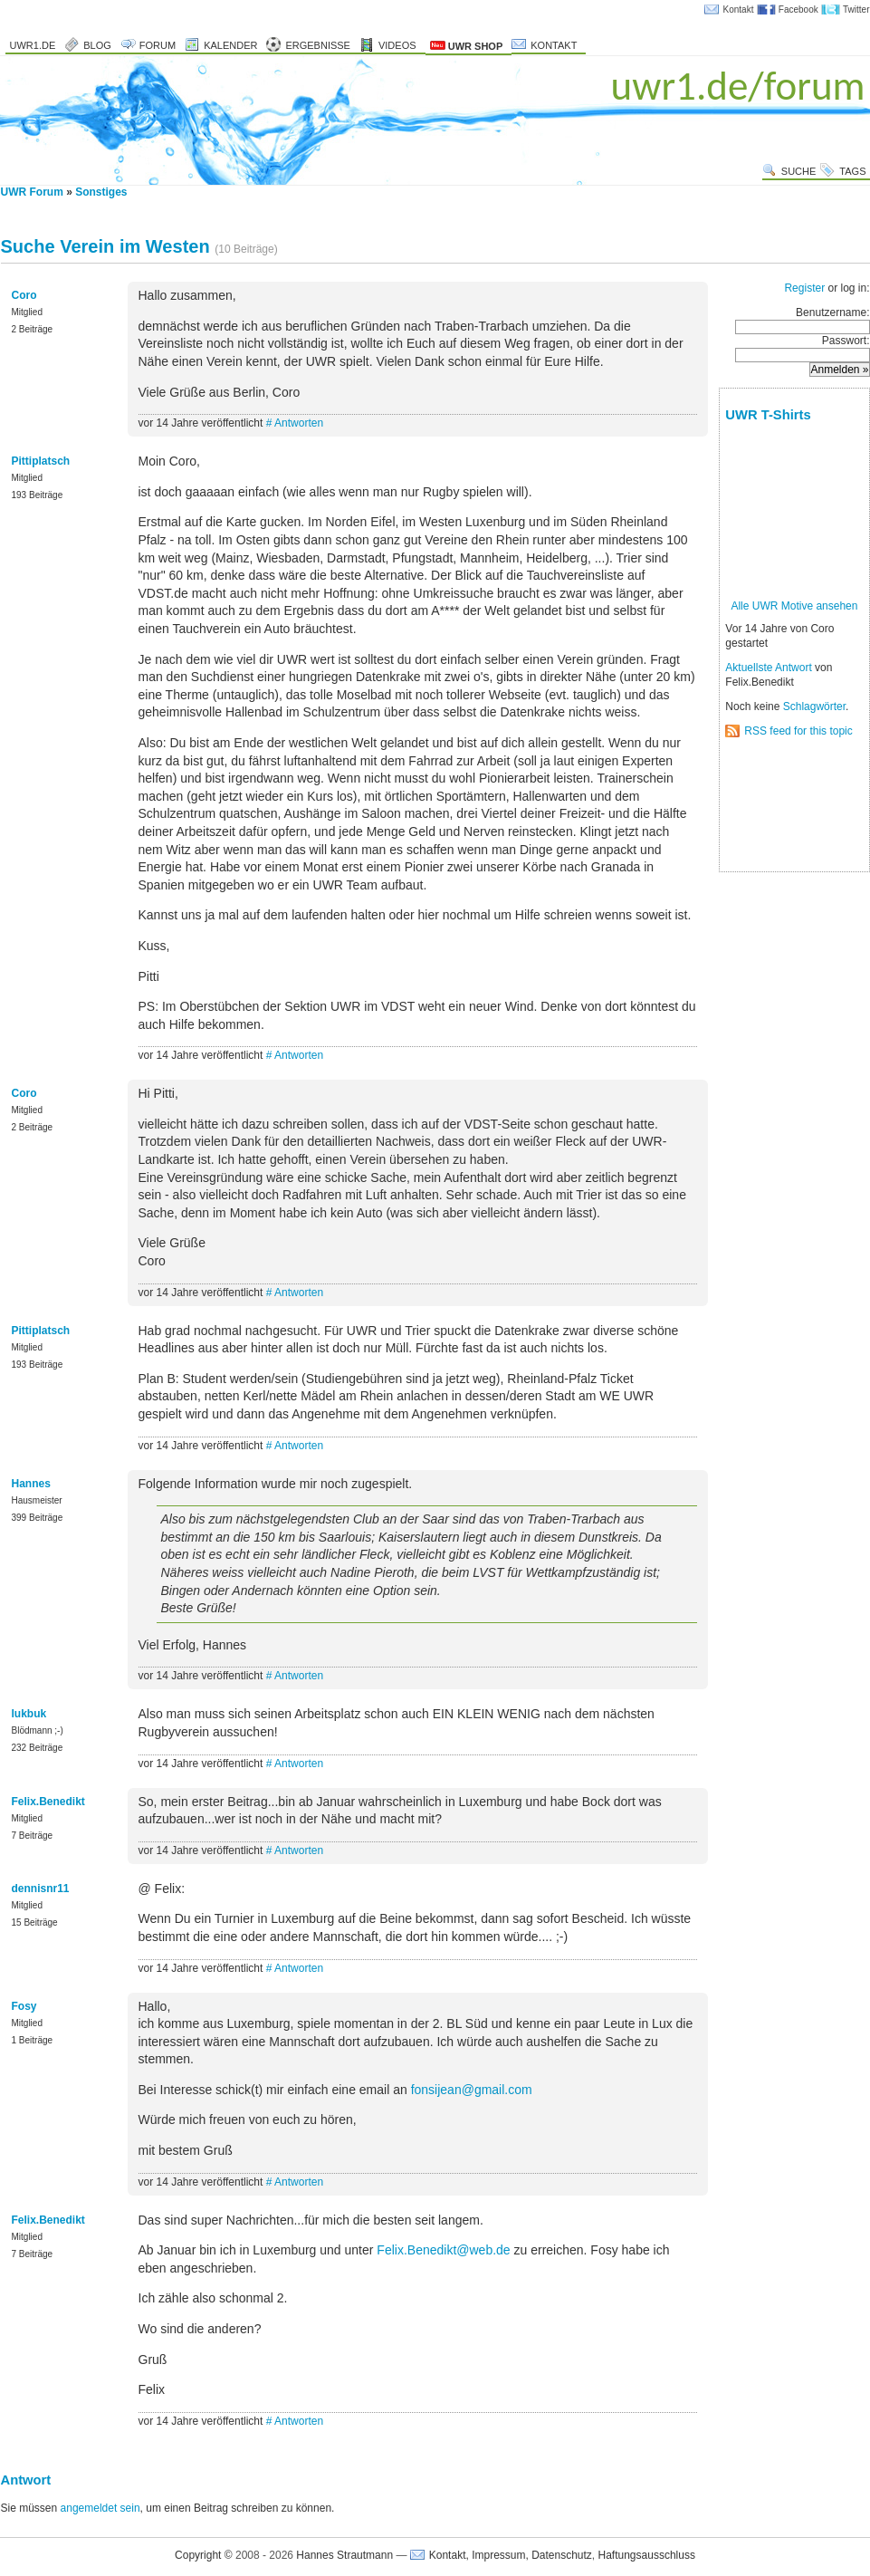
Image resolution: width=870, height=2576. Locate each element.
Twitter (856, 9)
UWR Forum (32, 192)
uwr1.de (33, 45)
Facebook (798, 9)
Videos (397, 45)
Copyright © (204, 2555)
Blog (97, 45)
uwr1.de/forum (738, 86)
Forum (157, 45)
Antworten (298, 423)
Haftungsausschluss (646, 2555)
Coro (24, 295)
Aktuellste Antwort (768, 667)
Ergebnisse (317, 45)
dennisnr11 (41, 1888)
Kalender (230, 45)
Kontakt (738, 9)
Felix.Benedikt (48, 1801)
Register (804, 288)
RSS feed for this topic (798, 731)
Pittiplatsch (41, 461)
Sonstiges (101, 192)
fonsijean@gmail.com (471, 2089)
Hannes (31, 1483)
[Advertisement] (781, 805)
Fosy (24, 2006)
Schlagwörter (814, 706)
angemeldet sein (100, 2508)
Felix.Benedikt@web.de (443, 2250)
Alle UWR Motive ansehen (794, 606)
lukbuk (29, 1713)
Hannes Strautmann (344, 2555)
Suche (799, 171)
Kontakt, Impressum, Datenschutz (510, 2555)
